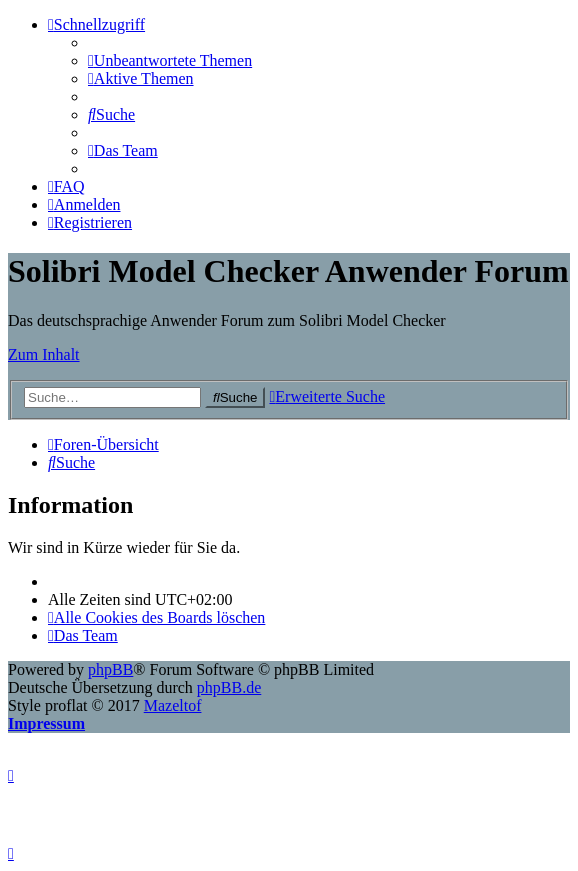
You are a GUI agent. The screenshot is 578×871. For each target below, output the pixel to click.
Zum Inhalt (44, 354)
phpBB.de (229, 687)
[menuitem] (170, 60)
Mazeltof (173, 705)
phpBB (110, 669)
